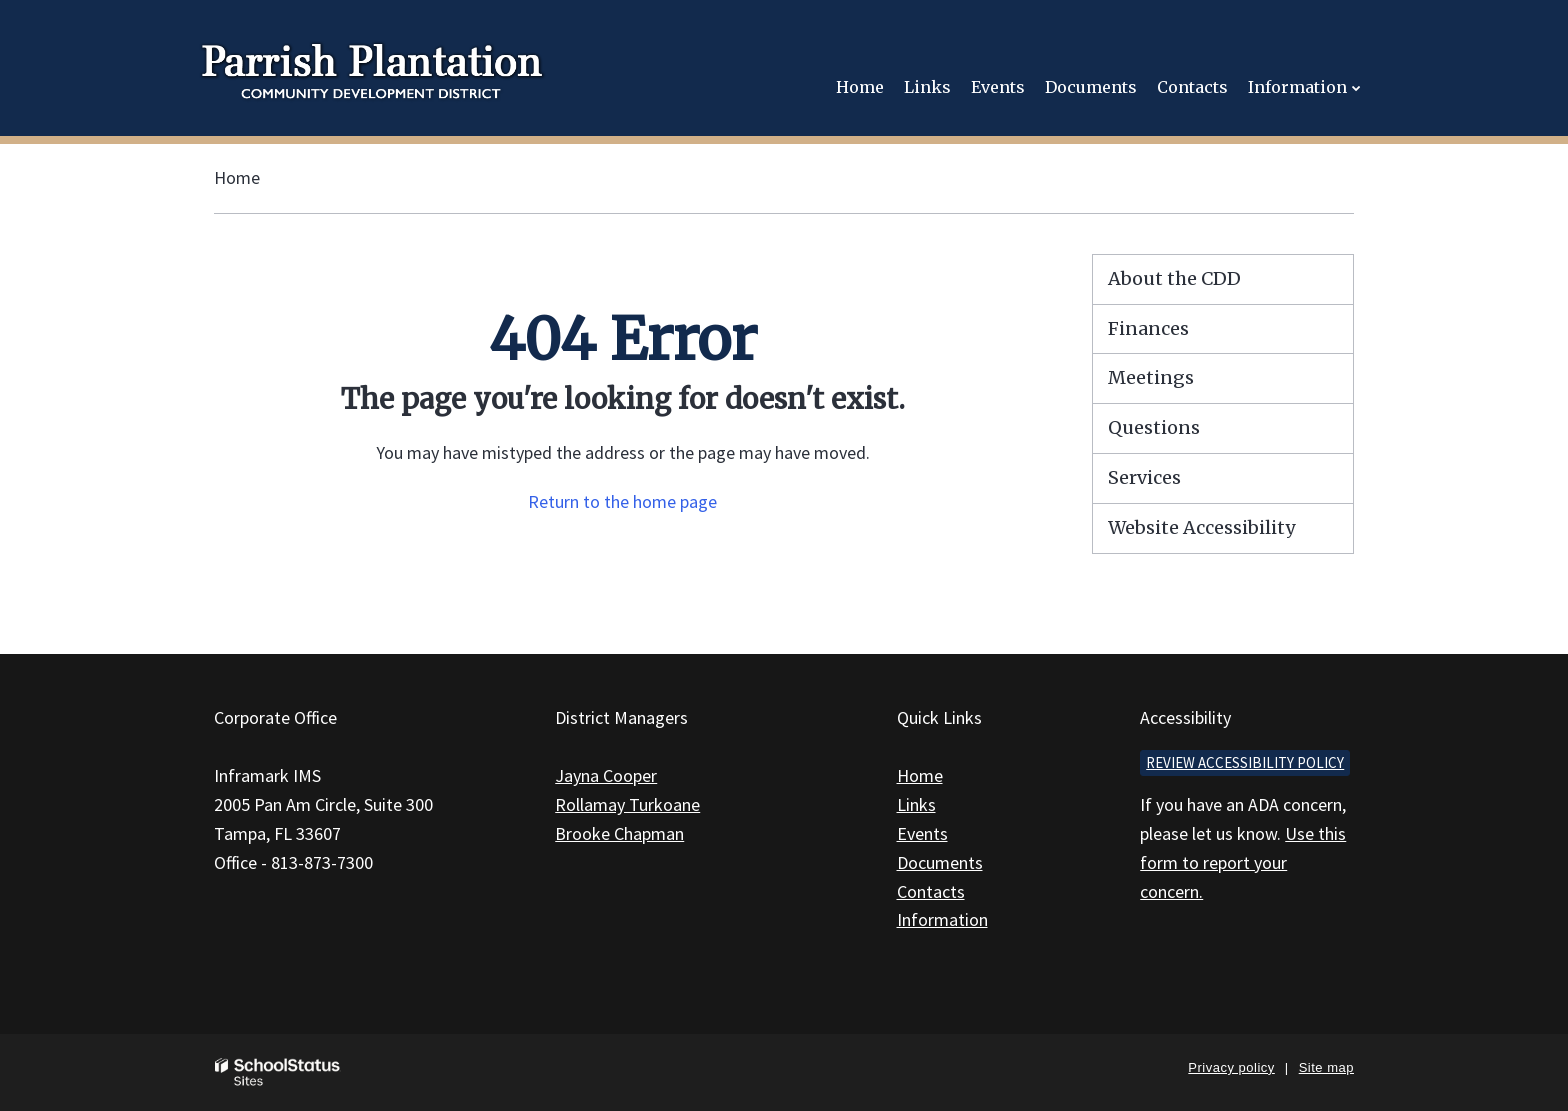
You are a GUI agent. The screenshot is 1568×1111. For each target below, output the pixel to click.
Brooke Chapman (619, 833)
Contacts (931, 891)
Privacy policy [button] (1231, 1067)
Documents (940, 862)
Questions (1154, 427)
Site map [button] (1326, 1067)
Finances (1148, 328)
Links (916, 804)
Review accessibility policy (1245, 762)
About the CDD (1174, 278)
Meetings (1151, 377)
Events (922, 833)
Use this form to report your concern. (1243, 862)
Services (1144, 477)
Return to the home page (622, 501)
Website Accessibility (1201, 527)
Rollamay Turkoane (627, 804)
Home (237, 177)
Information (942, 919)
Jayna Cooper (606, 775)
